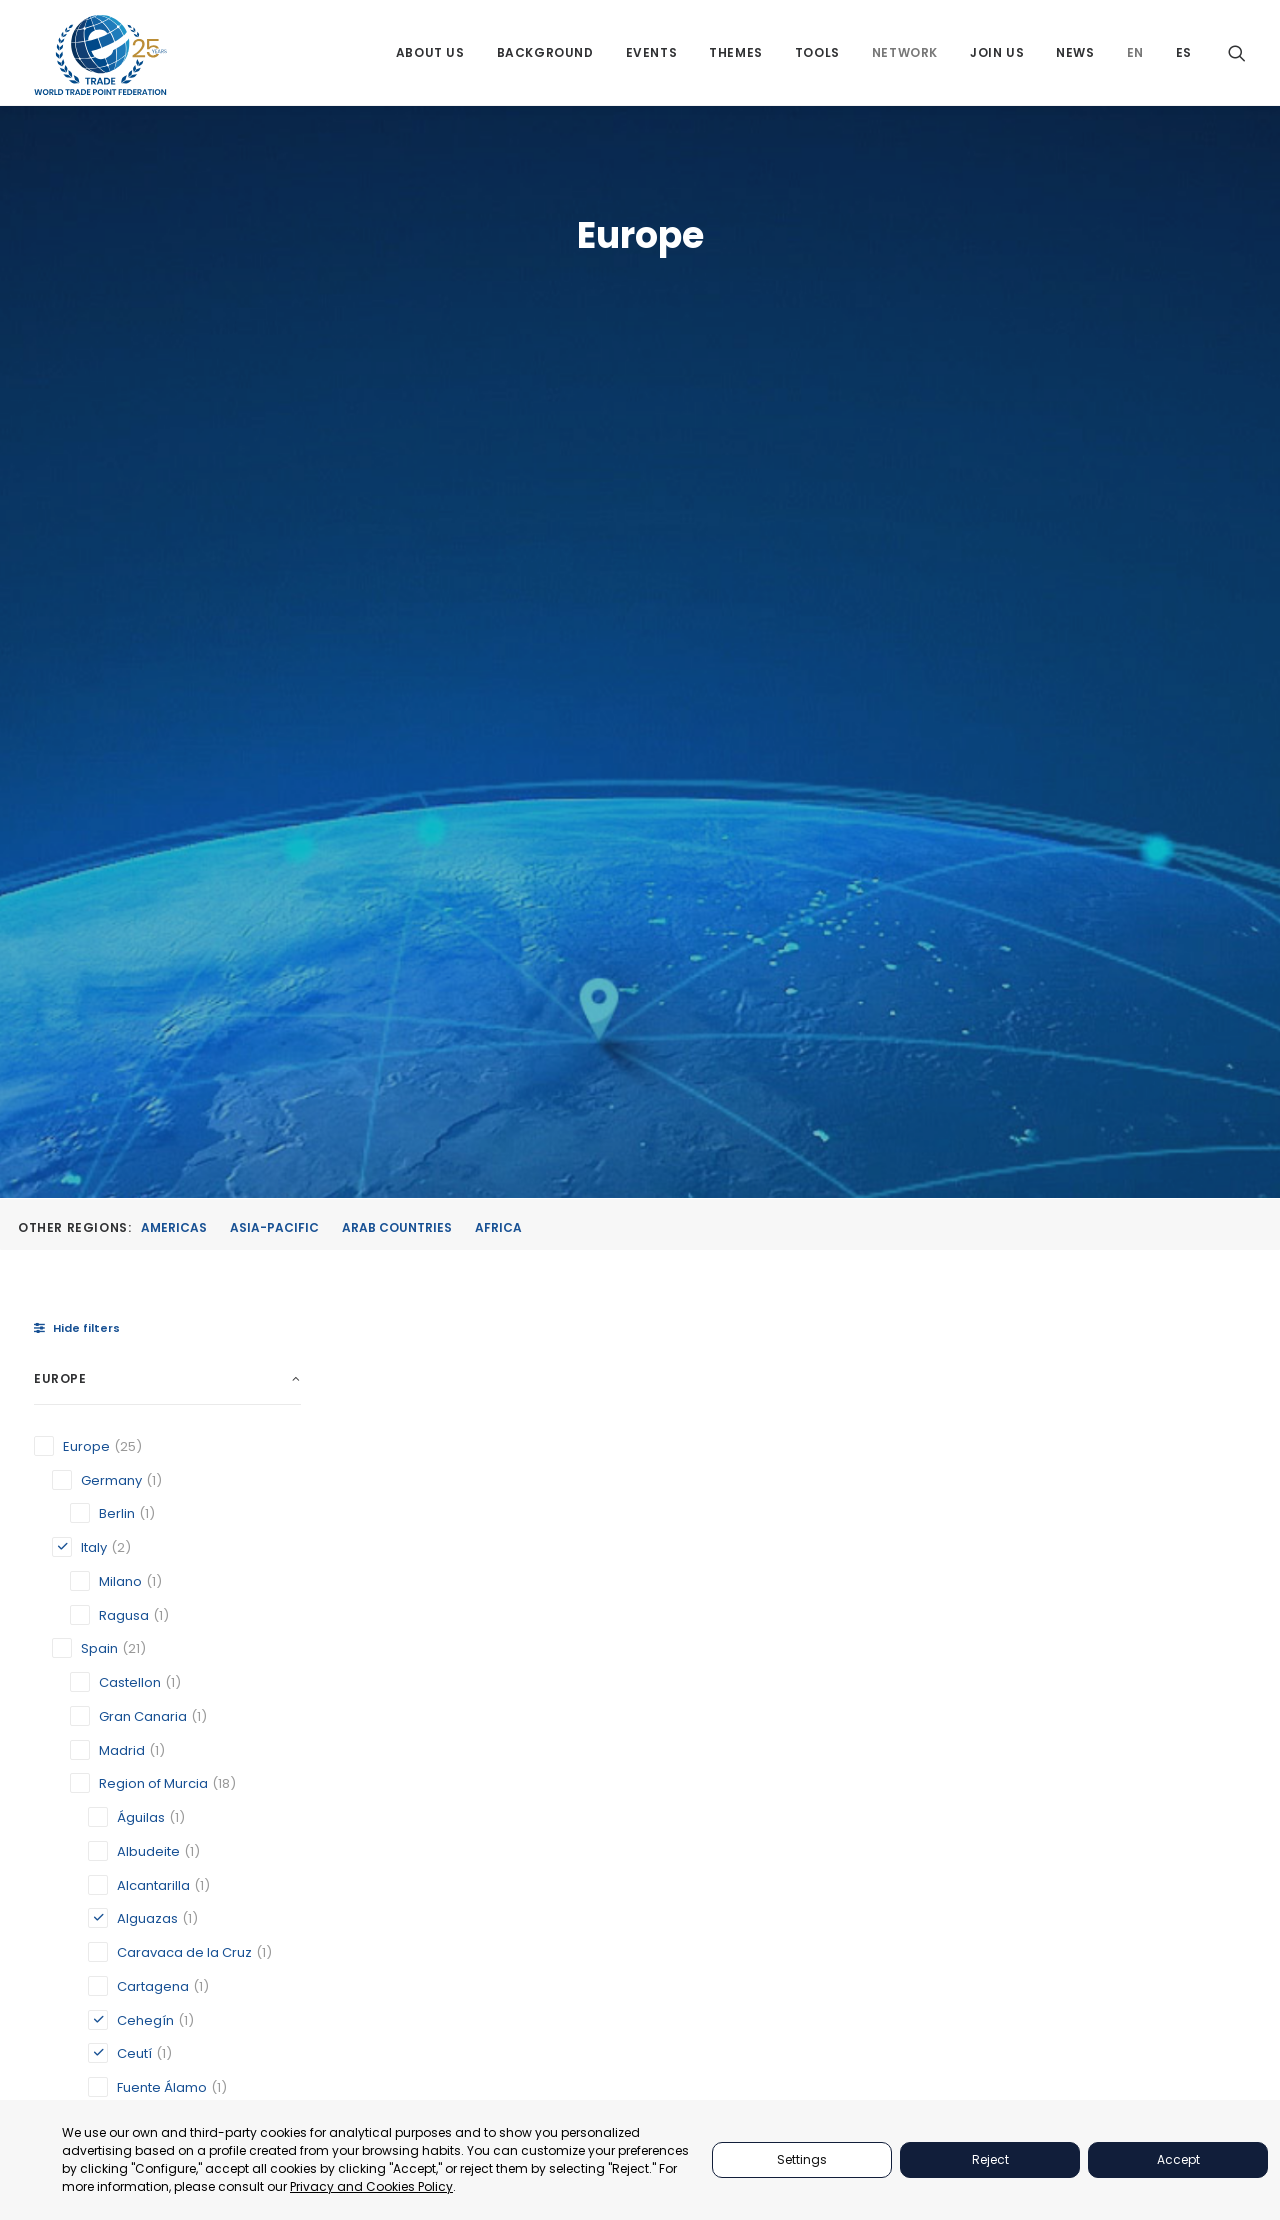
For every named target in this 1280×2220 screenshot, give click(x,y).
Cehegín (619, 1357)
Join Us (997, 52)
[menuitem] (430, 52)
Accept (1178, 2159)
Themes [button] (736, 52)
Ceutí (831, 1357)
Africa (498, 417)
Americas (174, 417)
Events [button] (652, 52)
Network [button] (905, 52)
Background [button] (545, 52)
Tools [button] (817, 52)
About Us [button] (430, 52)
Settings (802, 2159)
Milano (1059, 1337)
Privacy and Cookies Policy (371, 2186)
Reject (990, 2159)
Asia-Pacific (274, 417)
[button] (1237, 52)
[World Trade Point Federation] (100, 55)
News (1075, 52)
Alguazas (403, 1337)
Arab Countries (397, 417)
